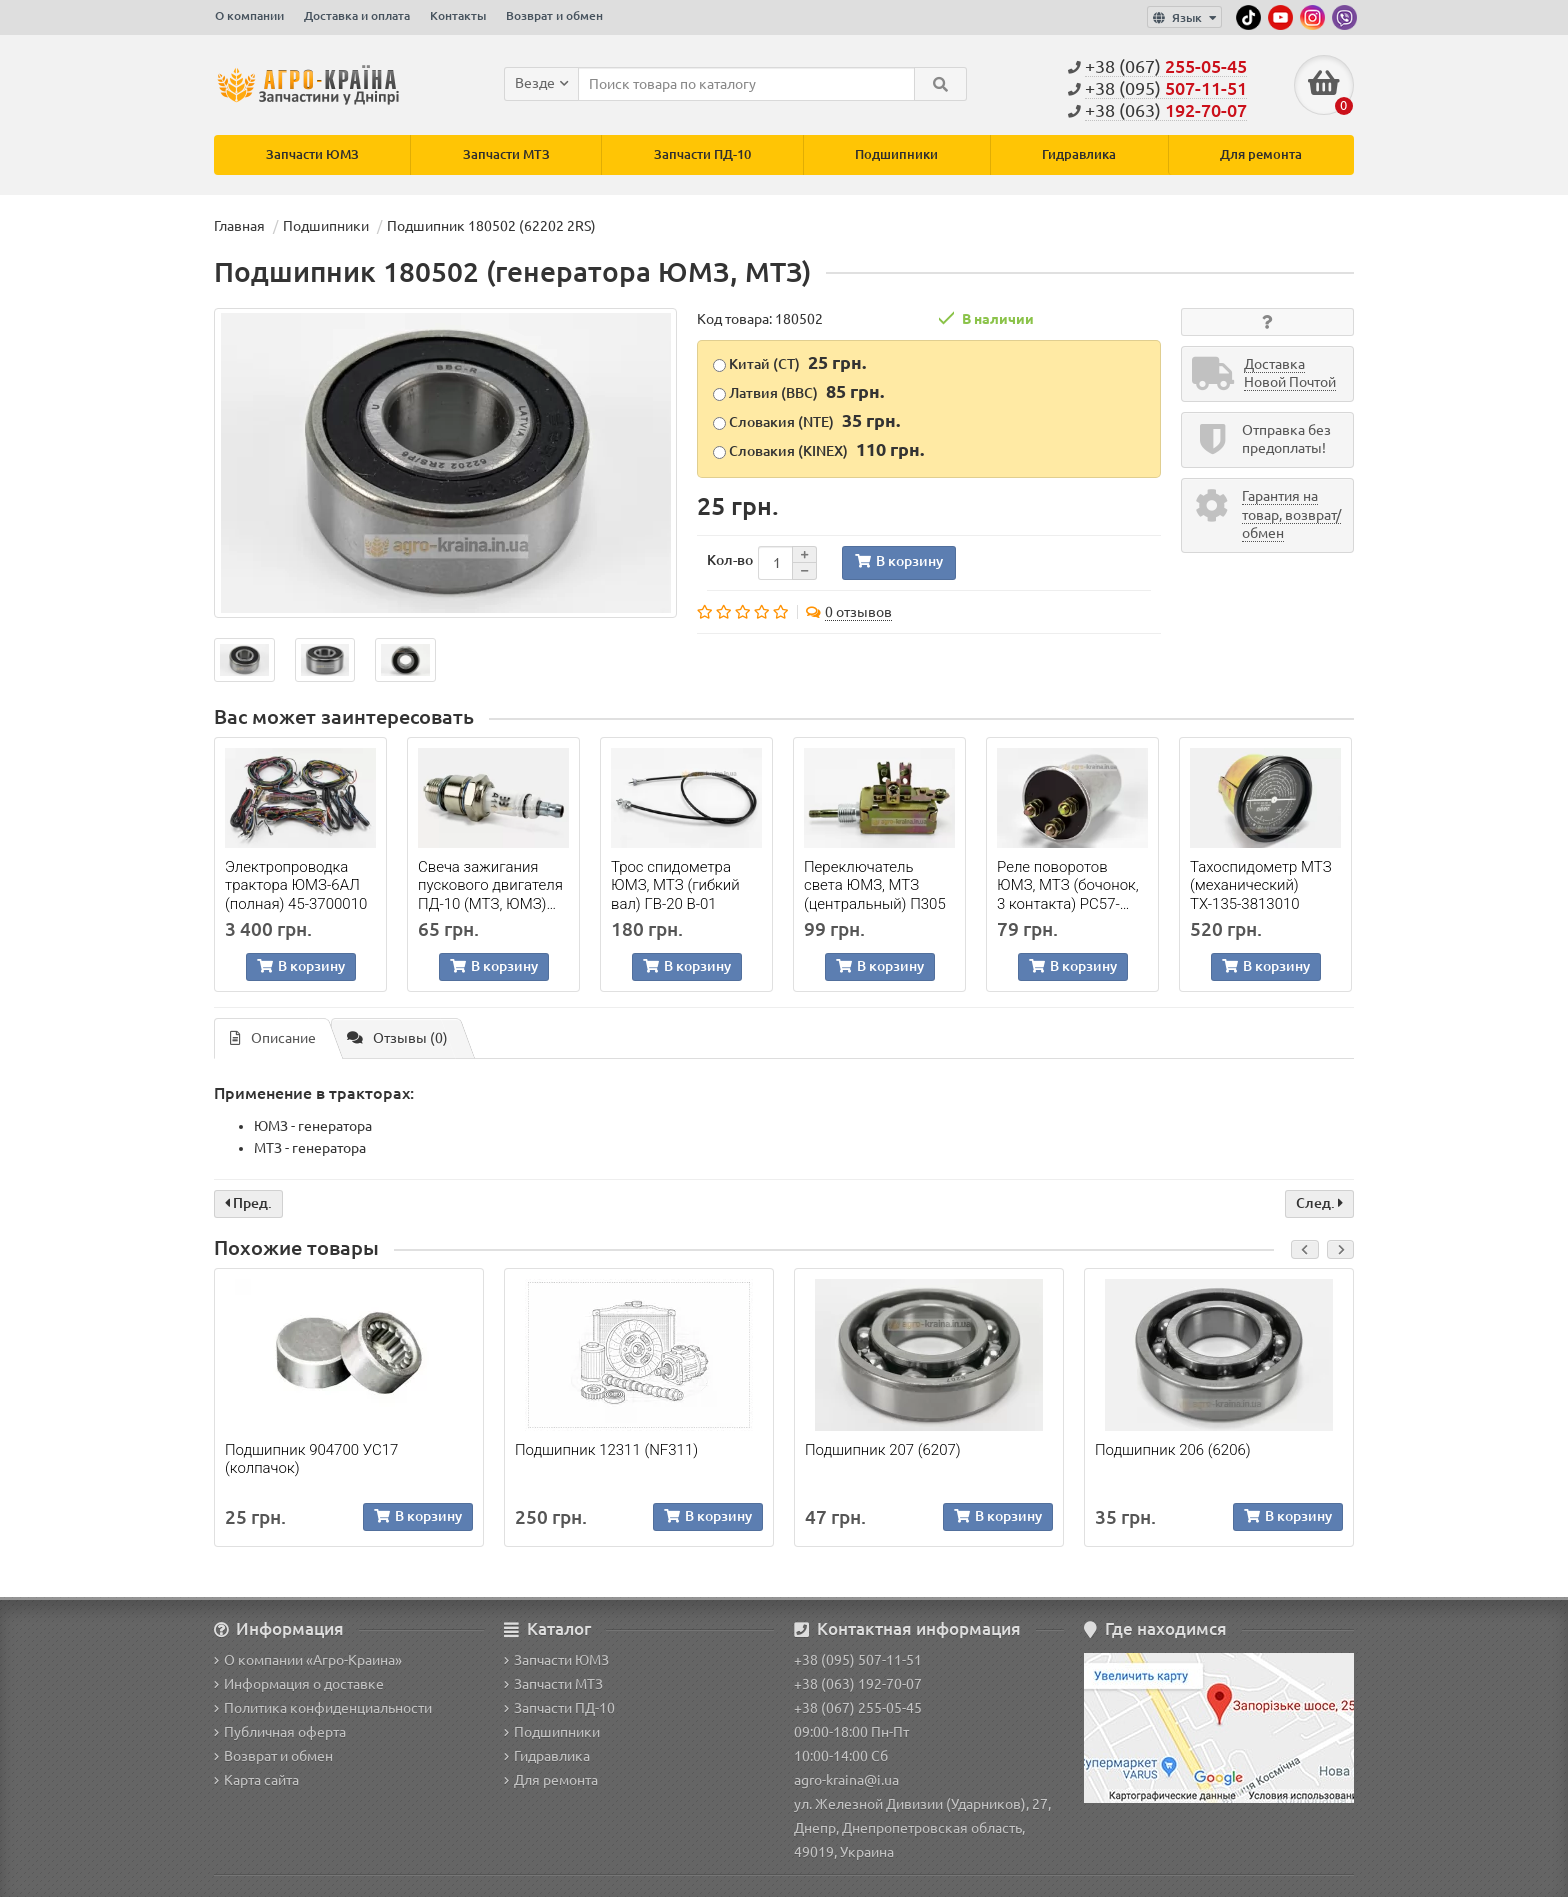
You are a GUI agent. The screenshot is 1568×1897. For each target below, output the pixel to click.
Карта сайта (256, 1780)
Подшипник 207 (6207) (883, 1450)
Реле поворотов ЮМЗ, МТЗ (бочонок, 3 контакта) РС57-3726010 (1068, 885)
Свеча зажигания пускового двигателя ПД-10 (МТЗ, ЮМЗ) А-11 (490, 885)
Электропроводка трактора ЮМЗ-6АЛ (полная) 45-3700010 (296, 885)
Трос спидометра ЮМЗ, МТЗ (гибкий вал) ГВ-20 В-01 (675, 885)
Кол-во (730, 560)
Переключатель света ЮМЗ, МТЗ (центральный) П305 (875, 885)
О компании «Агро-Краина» (308, 1660)
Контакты (458, 15)
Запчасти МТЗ (506, 154)
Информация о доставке (299, 1684)
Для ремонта (1261, 154)
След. (1319, 1203)
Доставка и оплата (357, 15)
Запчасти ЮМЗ (312, 154)
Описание (273, 1039)
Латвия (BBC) (798, 391)
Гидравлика (1079, 154)
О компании (249, 15)
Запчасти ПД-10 (702, 154)
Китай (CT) (789, 362)
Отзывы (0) (397, 1039)
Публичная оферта (280, 1732)
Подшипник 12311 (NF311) (606, 1450)
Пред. (248, 1203)
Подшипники (896, 154)
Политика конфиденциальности (323, 1708)
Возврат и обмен (554, 15)
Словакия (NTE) (806, 420)
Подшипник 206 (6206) (1173, 1450)
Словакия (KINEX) (818, 449)
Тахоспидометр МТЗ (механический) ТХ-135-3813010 (1261, 885)
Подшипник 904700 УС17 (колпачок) (311, 1459)
